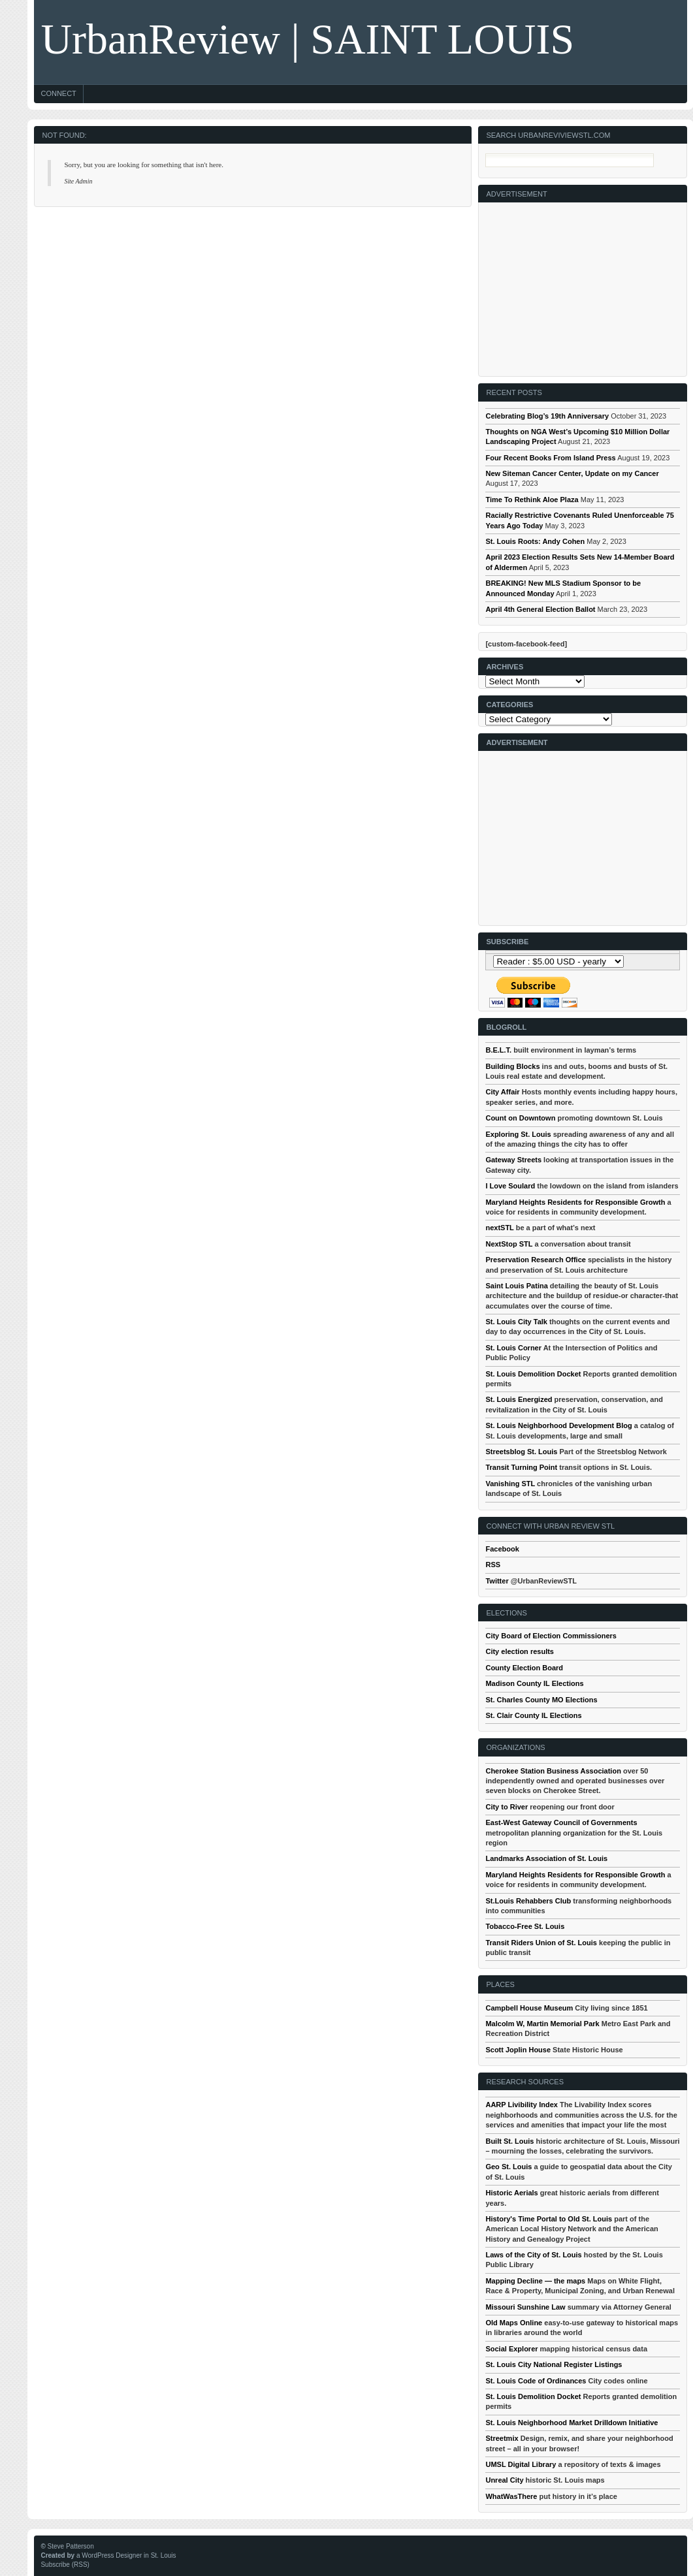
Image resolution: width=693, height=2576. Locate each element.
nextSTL (499, 1228)
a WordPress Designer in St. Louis (126, 2555)
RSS (492, 1564)
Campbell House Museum (529, 2008)
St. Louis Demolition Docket (533, 1374)
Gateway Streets (513, 1160)
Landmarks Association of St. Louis (546, 1858)
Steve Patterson (71, 2546)
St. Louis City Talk (516, 1322)
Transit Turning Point (521, 1467)
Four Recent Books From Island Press (550, 458)
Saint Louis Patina (516, 1286)
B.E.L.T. (498, 1050)
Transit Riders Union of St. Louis (541, 1943)
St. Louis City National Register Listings (553, 2364)
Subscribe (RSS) (64, 2564)
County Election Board (524, 1668)
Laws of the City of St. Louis (533, 2255)
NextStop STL (508, 1244)
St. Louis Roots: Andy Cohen (535, 541)
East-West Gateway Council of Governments (561, 1822)
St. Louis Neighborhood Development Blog (558, 1425)
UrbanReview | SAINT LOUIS (307, 39)
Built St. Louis (509, 2141)
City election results (519, 1651)
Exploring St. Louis (518, 1134)
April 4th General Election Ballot (540, 609)
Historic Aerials (511, 2193)
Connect (58, 93)
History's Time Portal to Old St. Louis (548, 2219)
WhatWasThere (511, 2496)
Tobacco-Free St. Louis (524, 1926)
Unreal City (504, 2480)
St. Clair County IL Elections (533, 1715)
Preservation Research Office (535, 1260)
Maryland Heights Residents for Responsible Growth (575, 1202)
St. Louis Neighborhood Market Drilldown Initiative (571, 2422)
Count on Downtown (520, 1118)
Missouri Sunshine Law (525, 2307)
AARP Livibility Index (521, 2104)
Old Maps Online (513, 2323)
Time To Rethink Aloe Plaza (531, 499)
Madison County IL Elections (534, 1683)
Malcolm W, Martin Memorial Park (542, 2023)
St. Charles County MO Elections (541, 1700)
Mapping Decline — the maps (535, 2281)
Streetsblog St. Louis (521, 1451)
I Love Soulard (510, 1186)
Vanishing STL (510, 1483)
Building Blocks (512, 1066)
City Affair (502, 1092)
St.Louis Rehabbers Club (528, 1901)
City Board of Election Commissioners (550, 1636)
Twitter (496, 1581)
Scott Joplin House (518, 2050)
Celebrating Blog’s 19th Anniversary (547, 416)
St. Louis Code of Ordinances (535, 2381)
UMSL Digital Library (520, 2464)
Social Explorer (511, 2349)
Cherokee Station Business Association (552, 1771)
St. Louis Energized (518, 1399)
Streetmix (501, 2438)
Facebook (502, 1549)
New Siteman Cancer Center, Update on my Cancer (571, 473)
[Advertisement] (577, 284)
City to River (506, 1807)
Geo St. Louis (508, 2167)
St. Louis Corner (513, 1348)
